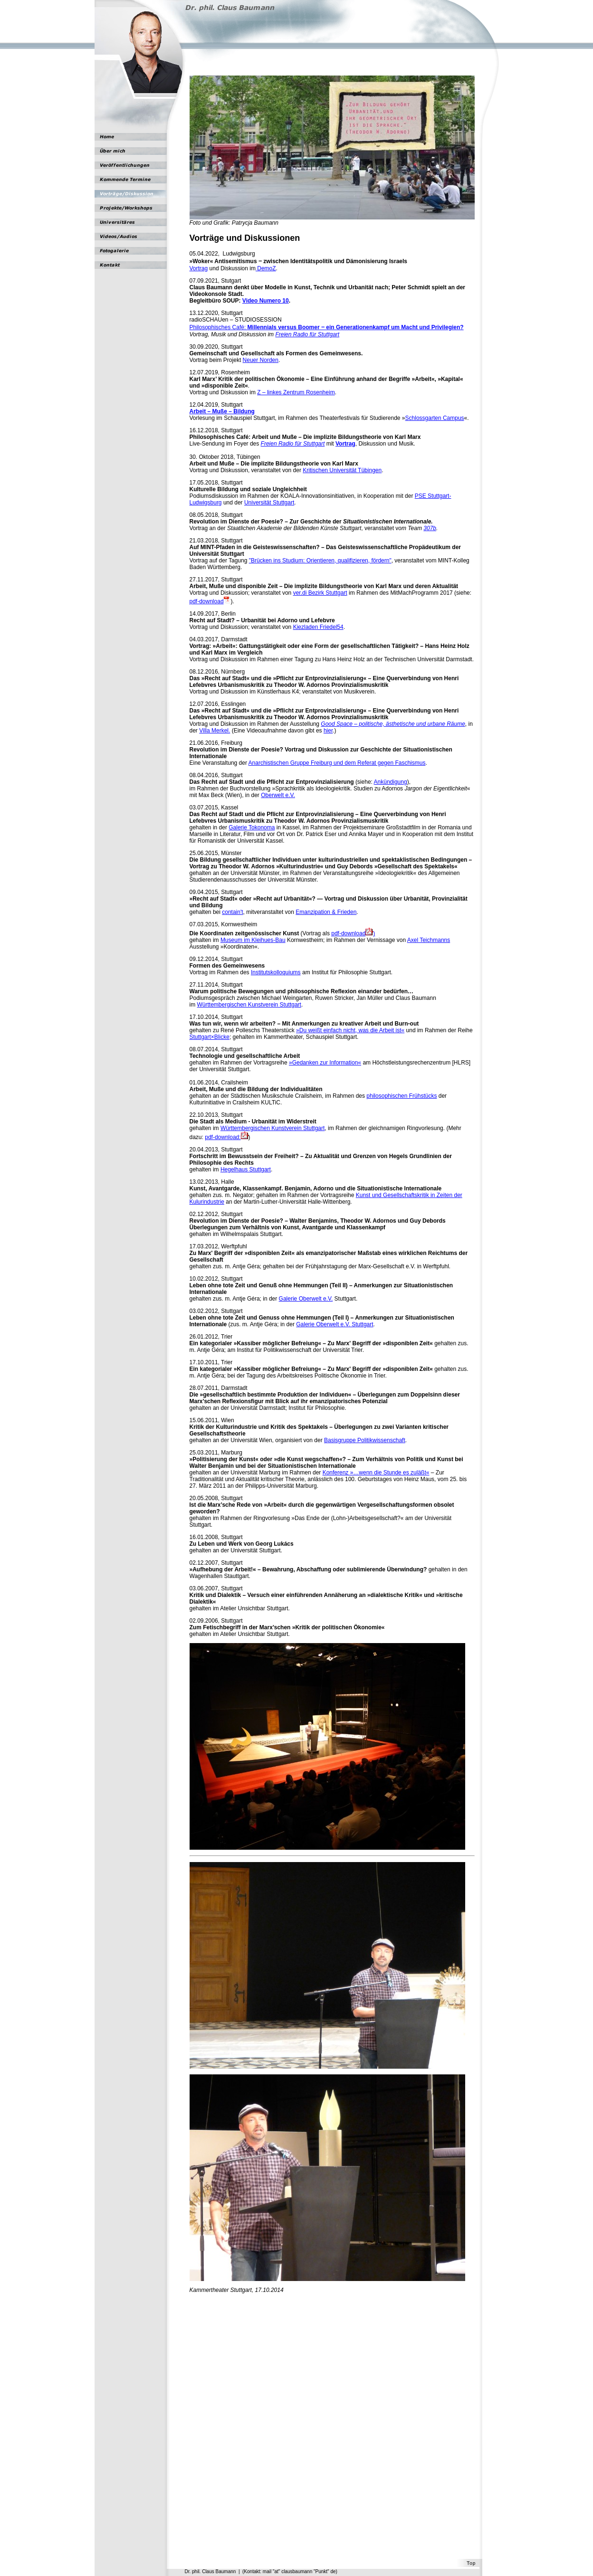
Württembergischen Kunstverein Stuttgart (249, 1004)
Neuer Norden (260, 360)
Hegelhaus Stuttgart (245, 1169)
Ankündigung (390, 782)
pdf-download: (226, 1137)
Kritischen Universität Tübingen (342, 470)
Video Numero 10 (265, 300)
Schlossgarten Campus (434, 418)
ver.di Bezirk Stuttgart (320, 592)
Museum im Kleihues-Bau (253, 940)
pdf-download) (353, 933)
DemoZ (266, 268)
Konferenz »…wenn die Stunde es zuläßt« (376, 1472)
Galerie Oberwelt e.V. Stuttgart (334, 1324)
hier (328, 730)
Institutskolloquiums (276, 972)
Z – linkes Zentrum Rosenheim (296, 392)
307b (429, 528)
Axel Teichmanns (428, 940)
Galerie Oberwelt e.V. (306, 1298)
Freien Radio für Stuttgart (307, 334)
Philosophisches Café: (327, 327)
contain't (232, 912)
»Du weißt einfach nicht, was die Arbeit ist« (350, 1030)
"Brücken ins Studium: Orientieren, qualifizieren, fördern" (320, 560)
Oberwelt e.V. (278, 795)
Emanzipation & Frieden (326, 912)
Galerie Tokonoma (252, 827)
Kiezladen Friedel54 (318, 627)
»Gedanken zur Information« (325, 1062)
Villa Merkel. (214, 730)
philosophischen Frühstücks (401, 1096)
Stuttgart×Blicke (210, 1037)
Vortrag (199, 268)
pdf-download (207, 601)
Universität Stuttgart (269, 502)
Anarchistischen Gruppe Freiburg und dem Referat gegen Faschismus (337, 763)
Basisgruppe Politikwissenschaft (364, 1440)
